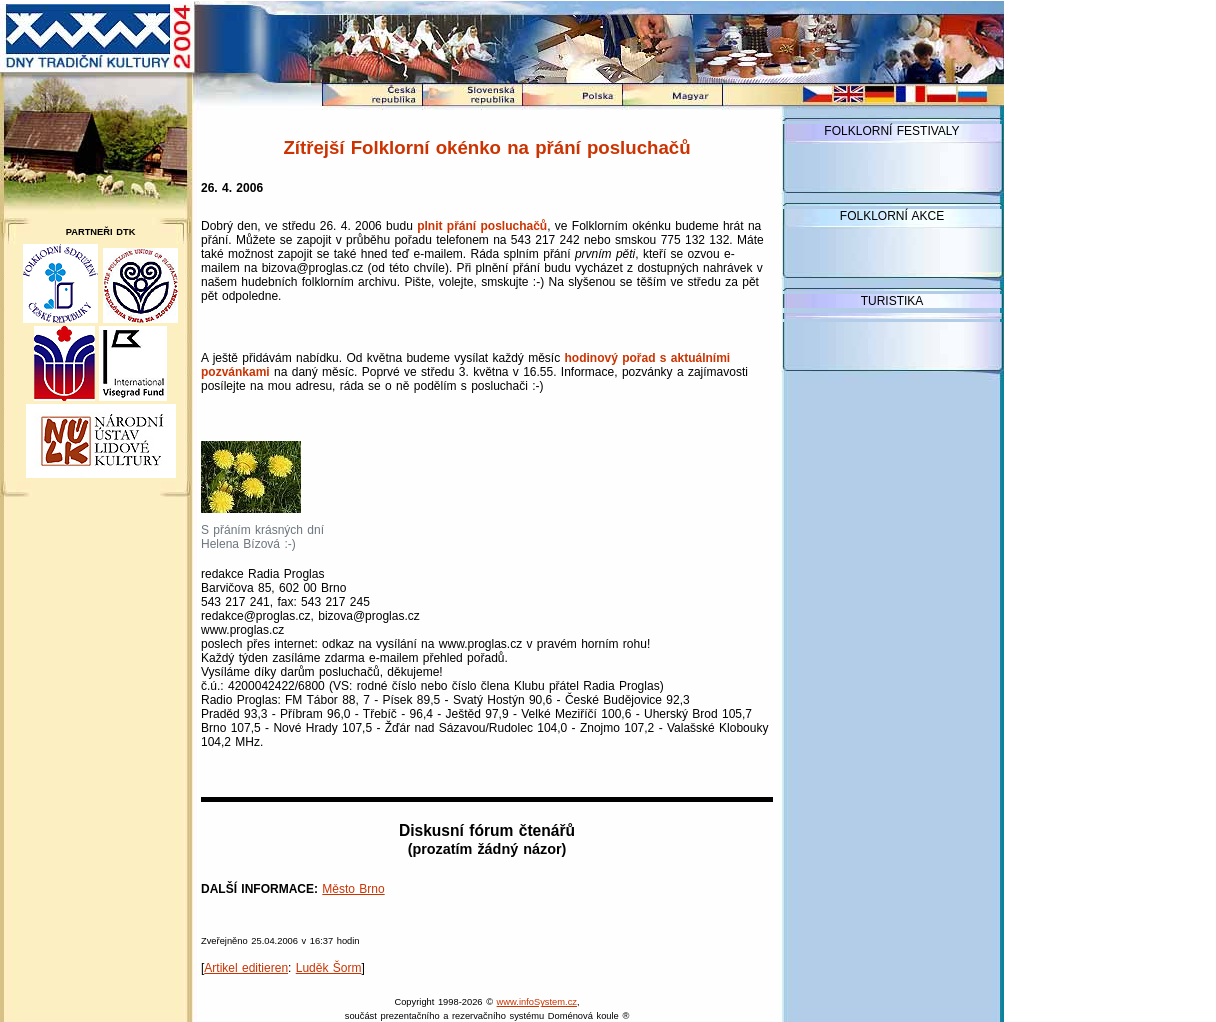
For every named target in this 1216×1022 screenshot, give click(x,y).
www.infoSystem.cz (537, 1002)
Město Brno (353, 889)
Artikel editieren (246, 968)
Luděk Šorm (329, 968)
